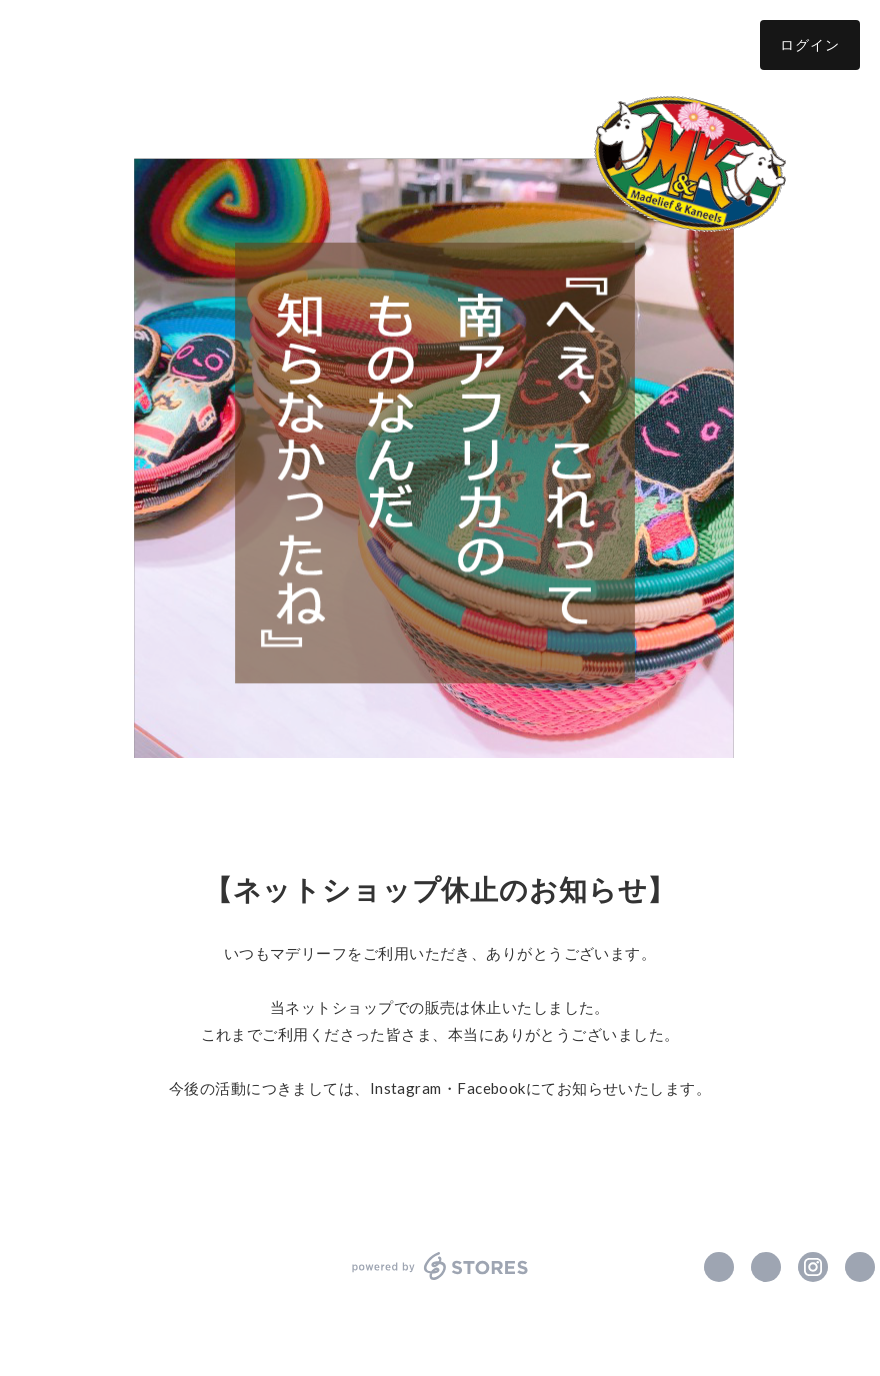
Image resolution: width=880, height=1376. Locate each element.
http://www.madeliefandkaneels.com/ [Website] (860, 1267)
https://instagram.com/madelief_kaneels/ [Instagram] (813, 1267)
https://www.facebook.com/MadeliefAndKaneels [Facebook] (719, 1267)
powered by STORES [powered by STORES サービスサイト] (440, 1266)
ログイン (810, 44)
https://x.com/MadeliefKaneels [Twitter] (766, 1267)
